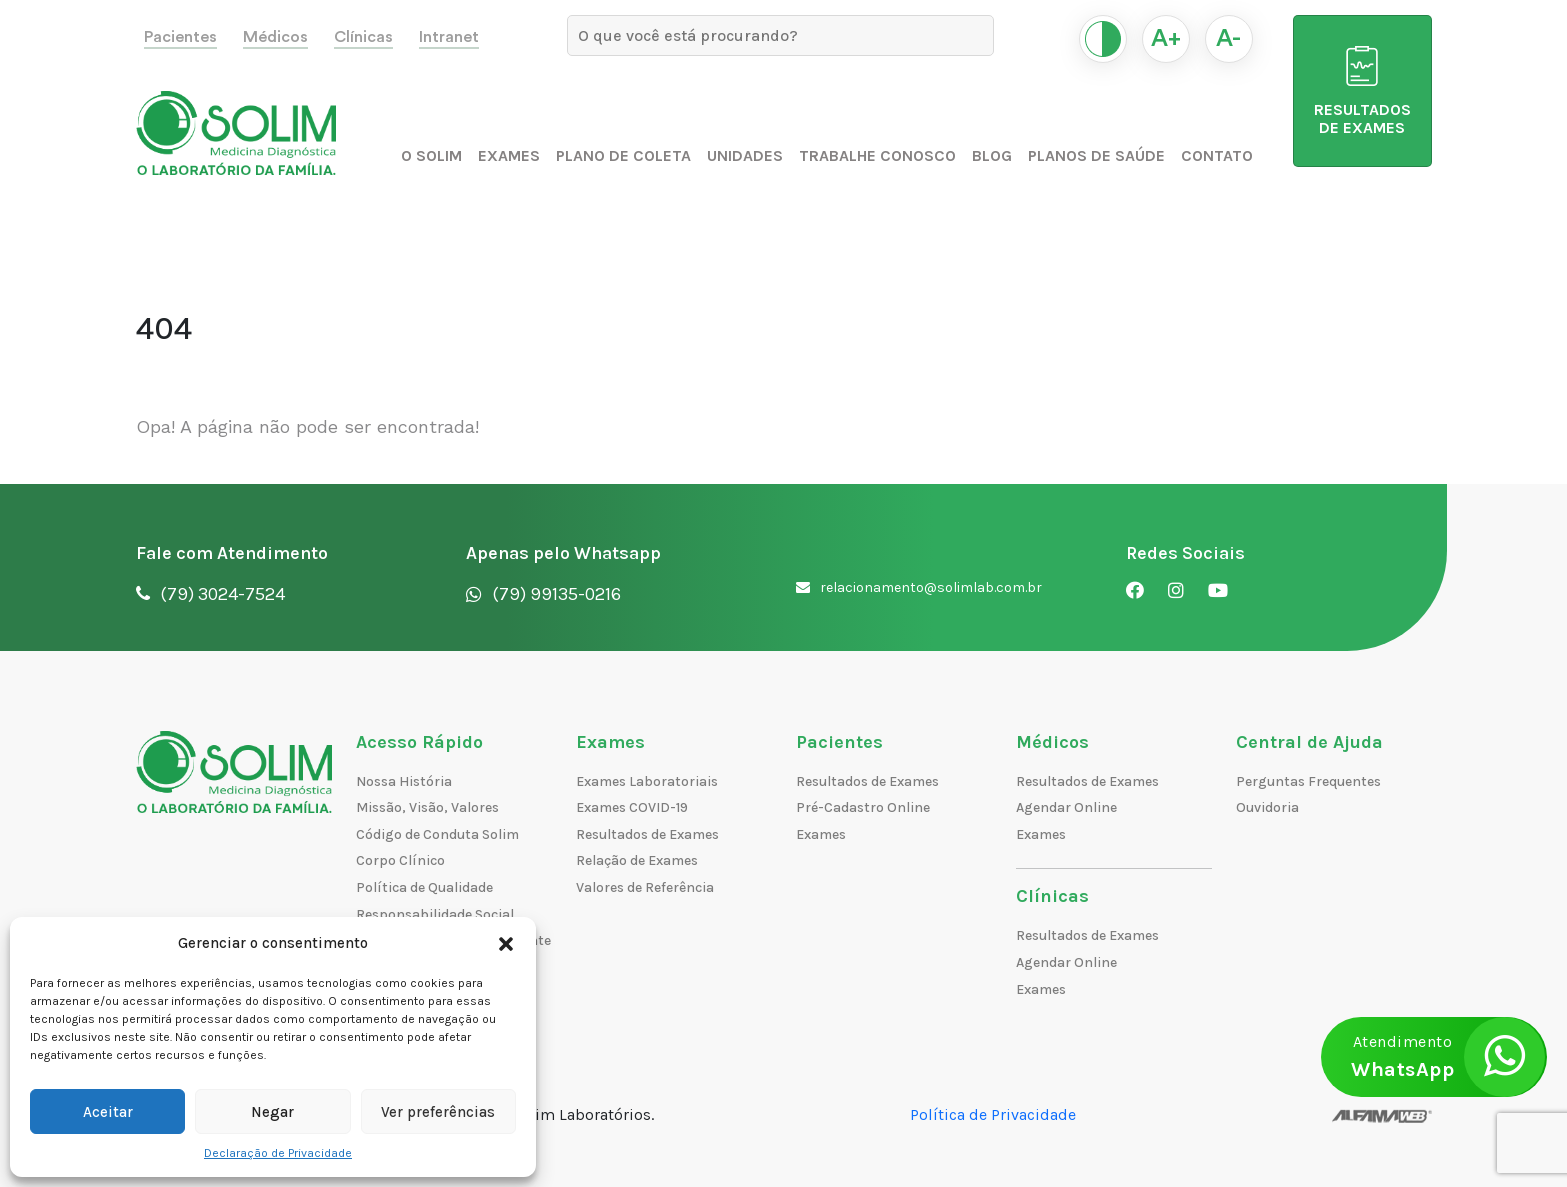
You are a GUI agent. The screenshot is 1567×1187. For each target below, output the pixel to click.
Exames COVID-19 (632, 807)
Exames (509, 155)
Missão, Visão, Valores (427, 807)
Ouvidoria (1267, 807)
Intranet (449, 37)
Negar (272, 1112)
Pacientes (180, 37)
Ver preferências (438, 1112)
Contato (1217, 155)
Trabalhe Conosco (877, 155)
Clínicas (363, 37)
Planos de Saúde (1096, 155)
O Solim (431, 155)
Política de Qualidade (424, 887)
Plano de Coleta (623, 155)
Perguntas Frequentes (1308, 781)
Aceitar (108, 1112)
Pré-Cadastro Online (863, 807)
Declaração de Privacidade (278, 1153)
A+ (1166, 39)
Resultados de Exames (647, 834)
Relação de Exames (637, 860)
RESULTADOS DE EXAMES (1362, 91)
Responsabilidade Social (435, 914)
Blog (992, 155)
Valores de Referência (645, 887)
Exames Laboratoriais (647, 781)
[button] (506, 943)
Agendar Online (1066, 807)
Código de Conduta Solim (437, 834)
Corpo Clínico (400, 860)
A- (1228, 39)
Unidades (745, 155)
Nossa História (404, 781)
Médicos (275, 37)
